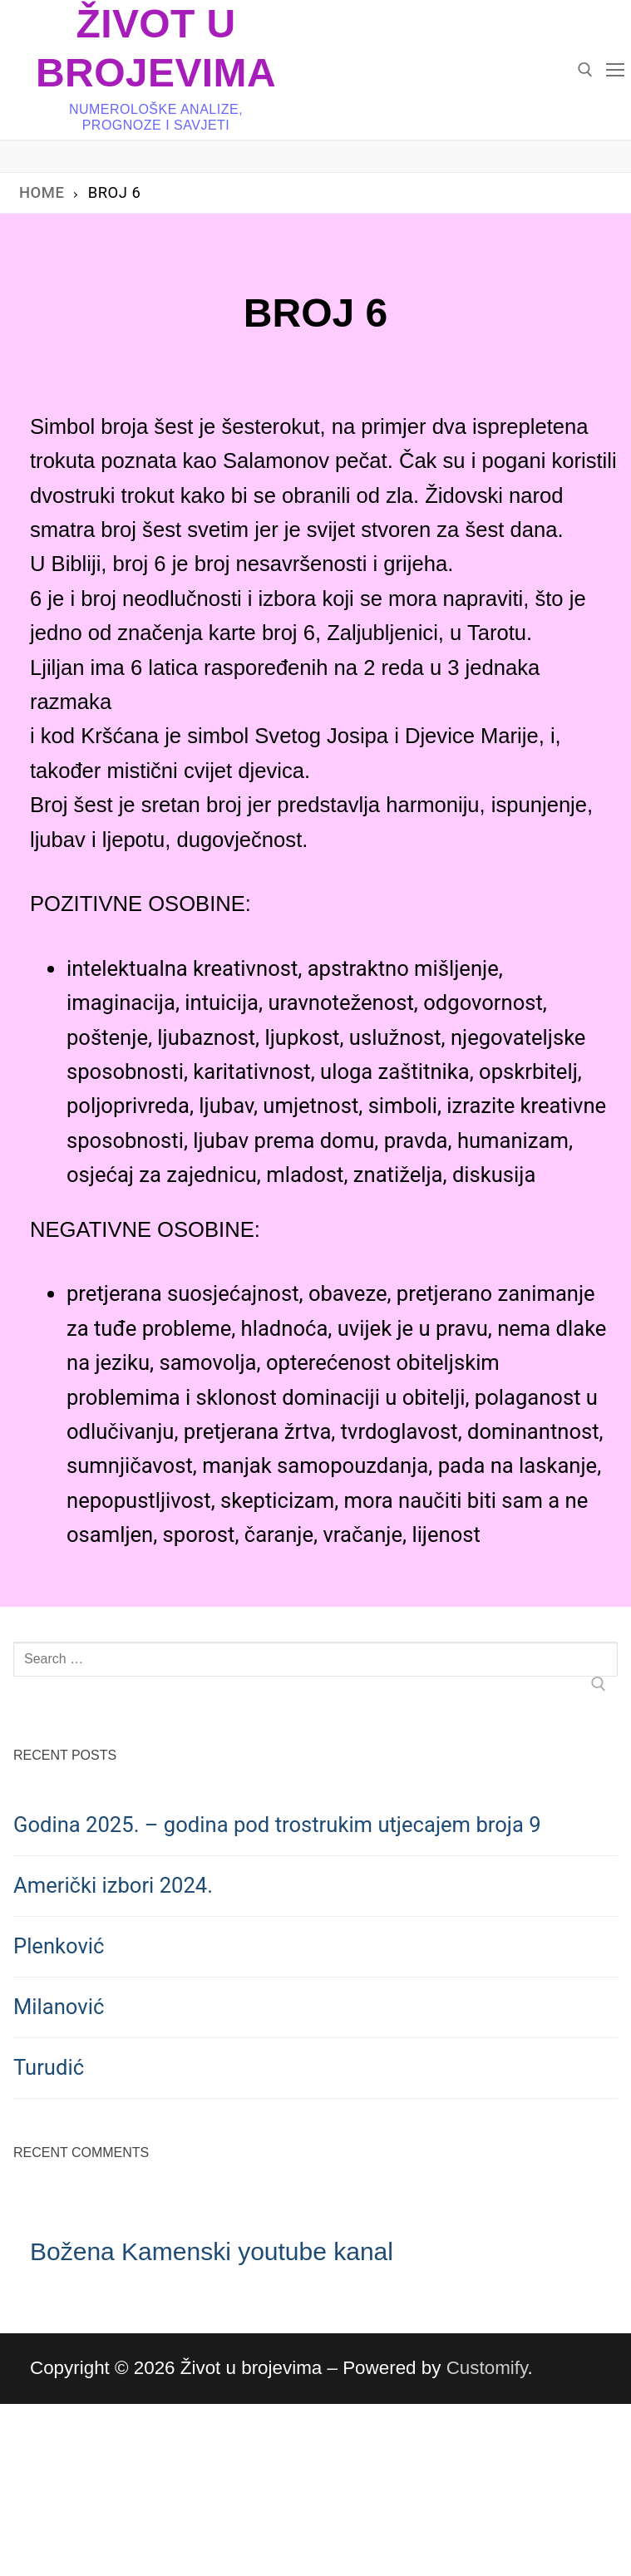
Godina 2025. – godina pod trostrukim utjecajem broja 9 (277, 1824)
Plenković (58, 1945)
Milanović (58, 2006)
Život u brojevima (156, 48)
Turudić (48, 2067)
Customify (487, 2367)
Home (41, 192)
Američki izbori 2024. (113, 1885)
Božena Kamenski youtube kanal (211, 2251)
